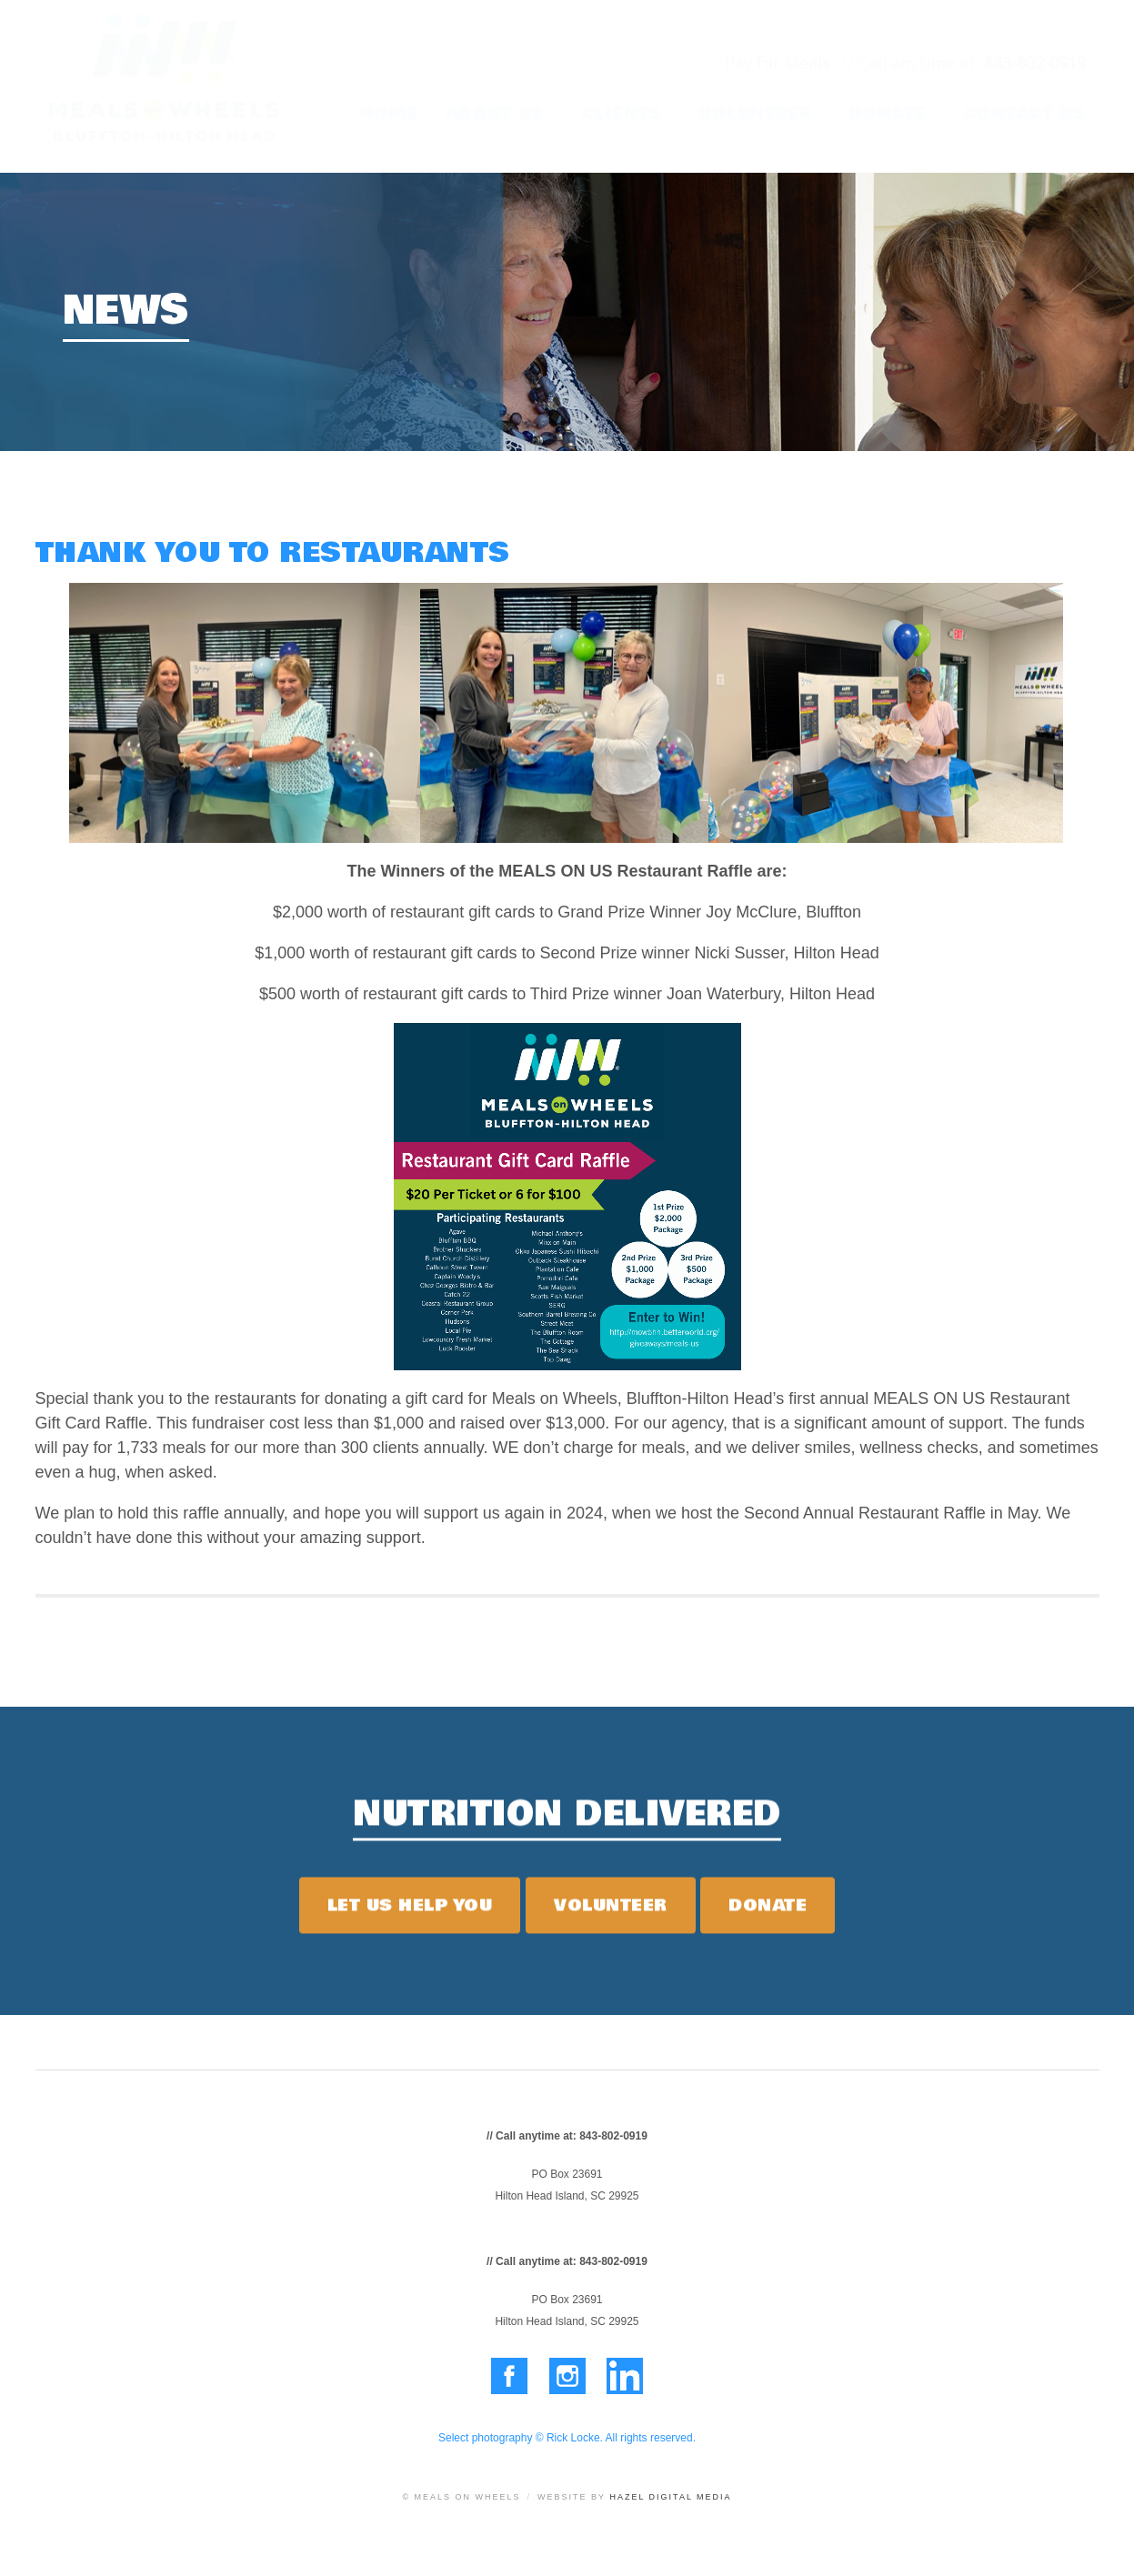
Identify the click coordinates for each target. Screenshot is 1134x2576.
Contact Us (1024, 113)
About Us (495, 113)
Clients (622, 113)
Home (388, 113)
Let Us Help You (410, 1912)
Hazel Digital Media (670, 2496)
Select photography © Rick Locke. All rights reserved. (567, 2437)
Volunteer (755, 113)
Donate (887, 113)
